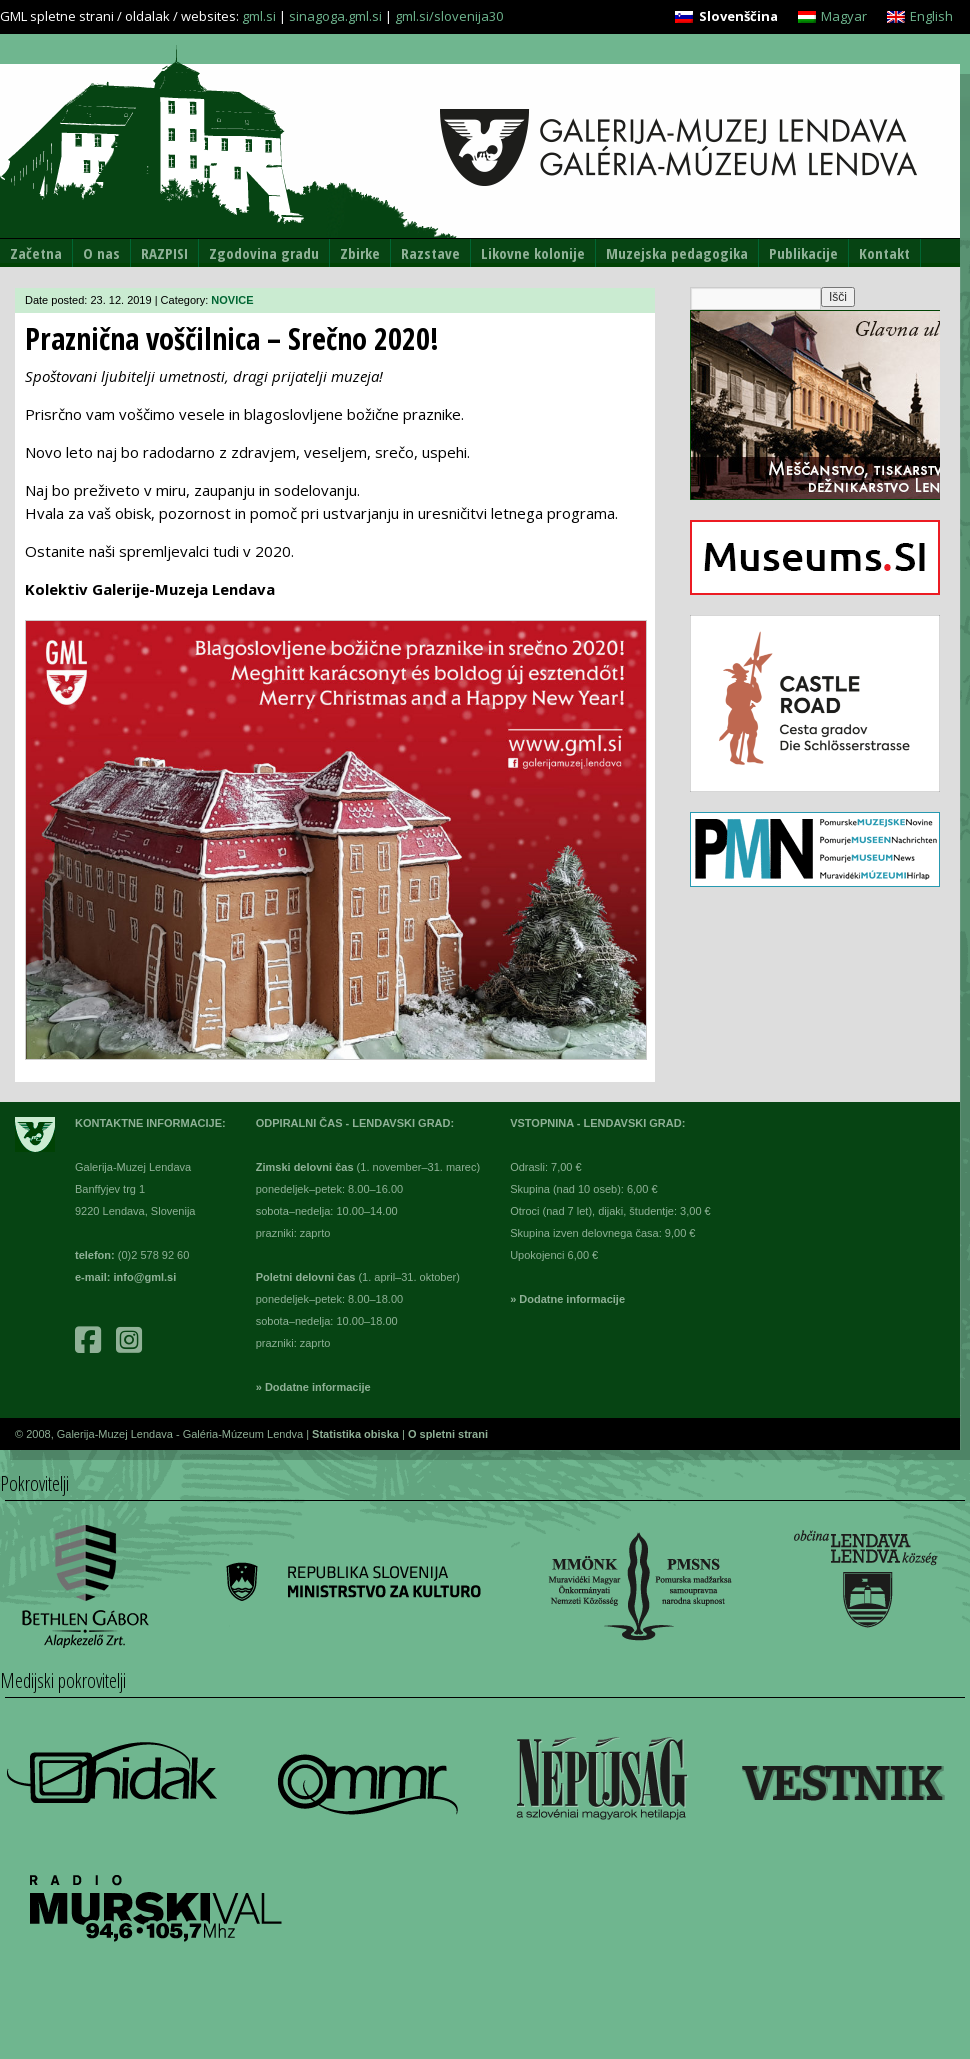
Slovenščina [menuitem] (738, 16)
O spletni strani (448, 1434)
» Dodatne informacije (313, 1387)
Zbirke (360, 253)
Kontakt (884, 253)
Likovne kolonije (533, 253)
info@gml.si (145, 1277)
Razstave (430, 253)
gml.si (259, 16)
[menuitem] (726, 16)
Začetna (36, 253)
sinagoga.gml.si (335, 16)
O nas (101, 253)
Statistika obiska (357, 1434)
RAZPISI (164, 253)
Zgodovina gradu (264, 253)
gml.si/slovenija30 (449, 16)
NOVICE (232, 300)
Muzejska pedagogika (677, 253)
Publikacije (803, 253)
